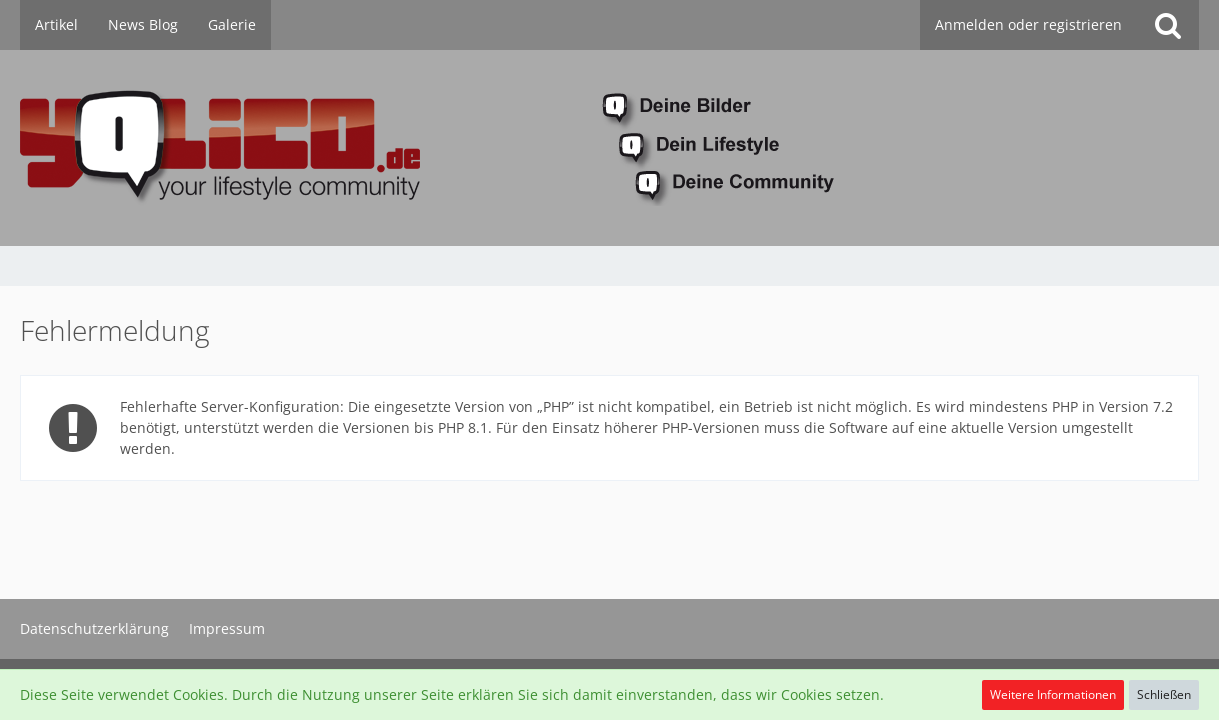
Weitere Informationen (1053, 694)
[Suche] (1168, 25)
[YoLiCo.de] (609, 148)
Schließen (1164, 694)
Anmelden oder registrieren (1028, 24)
